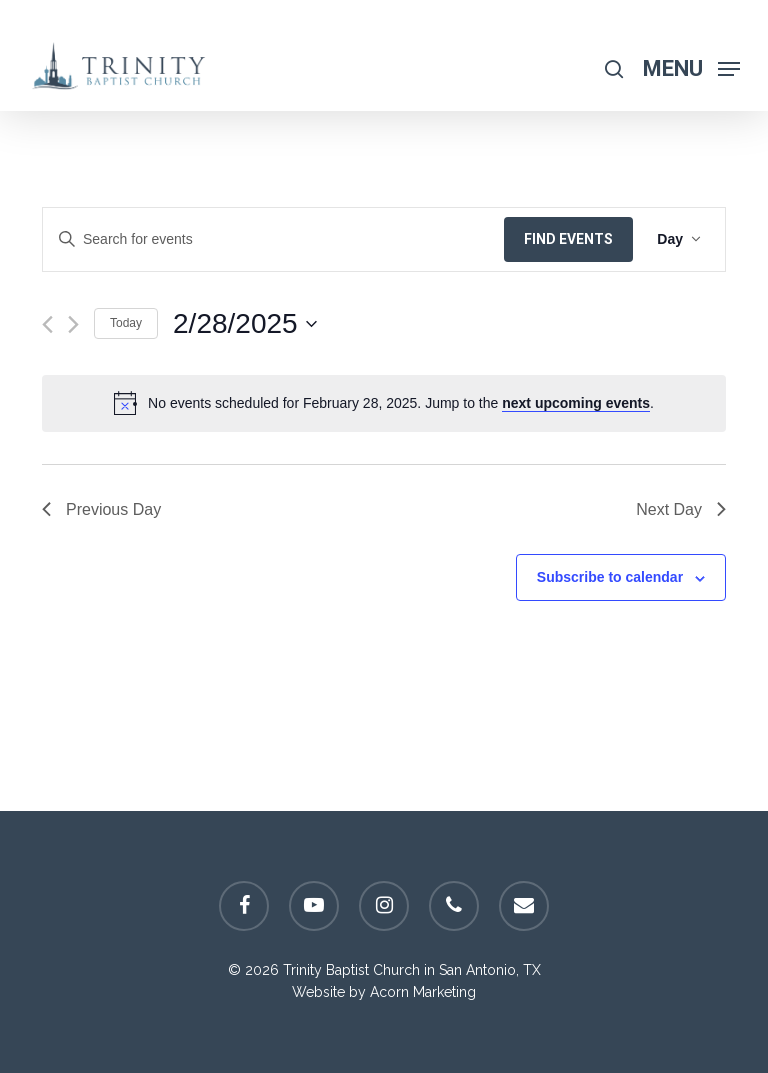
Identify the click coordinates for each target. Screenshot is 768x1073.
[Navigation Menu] (691, 67)
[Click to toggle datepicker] (245, 324)
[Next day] (73, 324)
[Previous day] (47, 324)
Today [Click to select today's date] (126, 323)
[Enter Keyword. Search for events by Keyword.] (273, 239)
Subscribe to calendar (610, 577)
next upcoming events (576, 403)
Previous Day (101, 509)
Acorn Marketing (423, 992)
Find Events (568, 239)
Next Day (681, 509)
